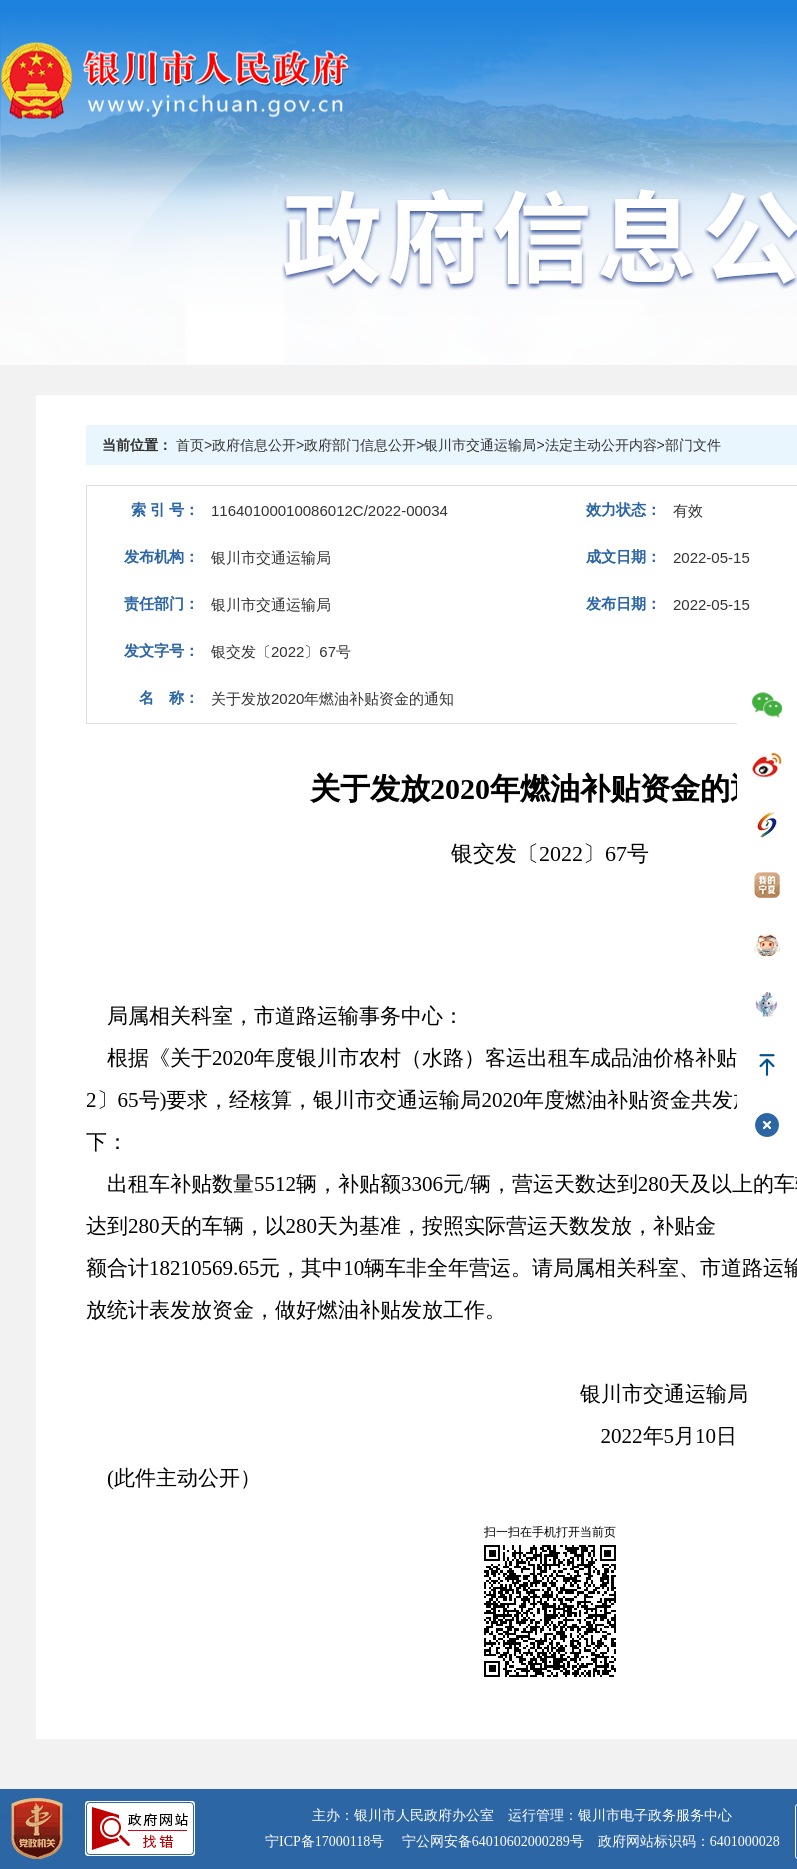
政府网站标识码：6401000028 (689, 1841)
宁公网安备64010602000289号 (493, 1841)
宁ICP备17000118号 (324, 1841)
